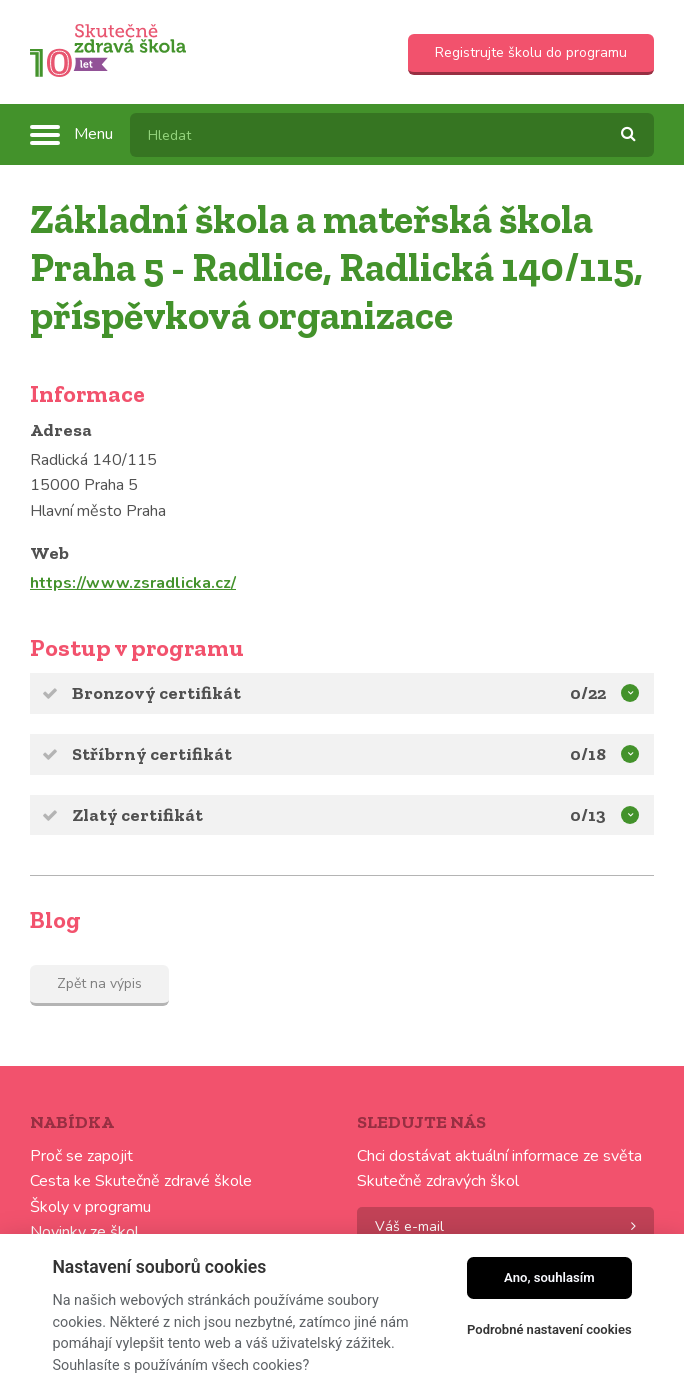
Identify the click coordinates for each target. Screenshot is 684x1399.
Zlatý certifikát (355, 813)
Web (49, 553)
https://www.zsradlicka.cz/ (133, 583)
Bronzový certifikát (355, 691)
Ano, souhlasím (549, 1277)
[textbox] (392, 135)
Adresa (61, 430)
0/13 (588, 815)
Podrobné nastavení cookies (549, 1329)
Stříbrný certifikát (355, 752)
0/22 (588, 693)
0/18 (588, 754)
